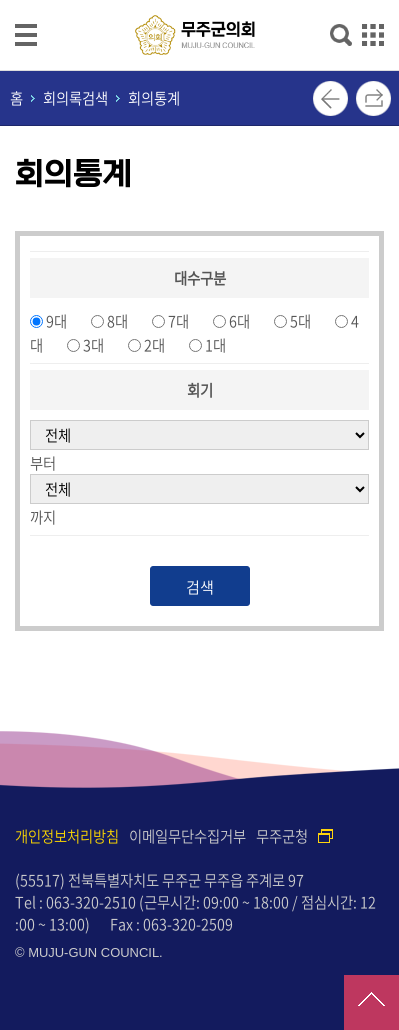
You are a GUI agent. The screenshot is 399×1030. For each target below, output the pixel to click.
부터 (43, 463)
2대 (154, 345)
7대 (178, 321)
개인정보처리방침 (67, 836)
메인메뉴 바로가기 (200, 1)
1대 (215, 345)
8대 (117, 321)
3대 (93, 345)
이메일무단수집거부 (187, 836)
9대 (56, 321)
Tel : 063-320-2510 (75, 902)
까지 (43, 517)
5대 (300, 321)
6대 (239, 321)
